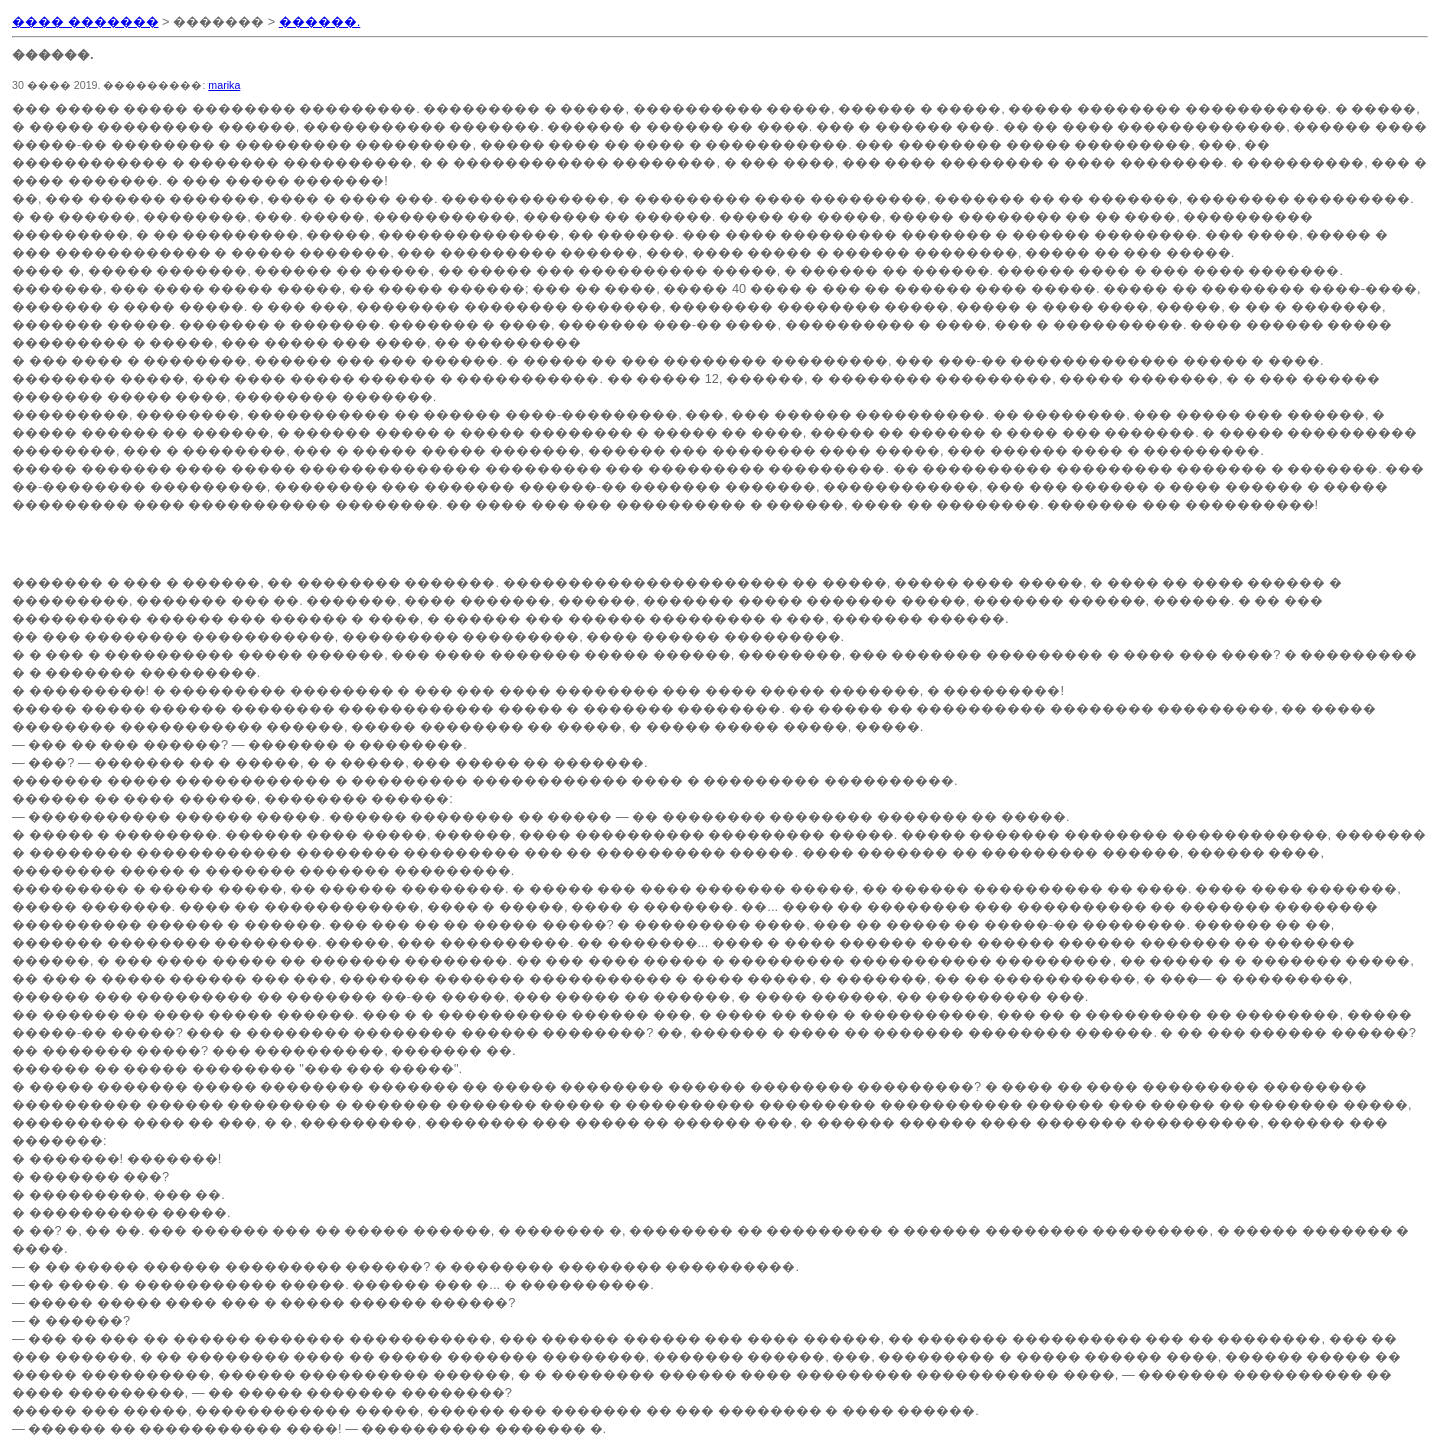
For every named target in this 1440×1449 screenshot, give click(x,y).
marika (224, 85)
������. (320, 21)
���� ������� (85, 21)
